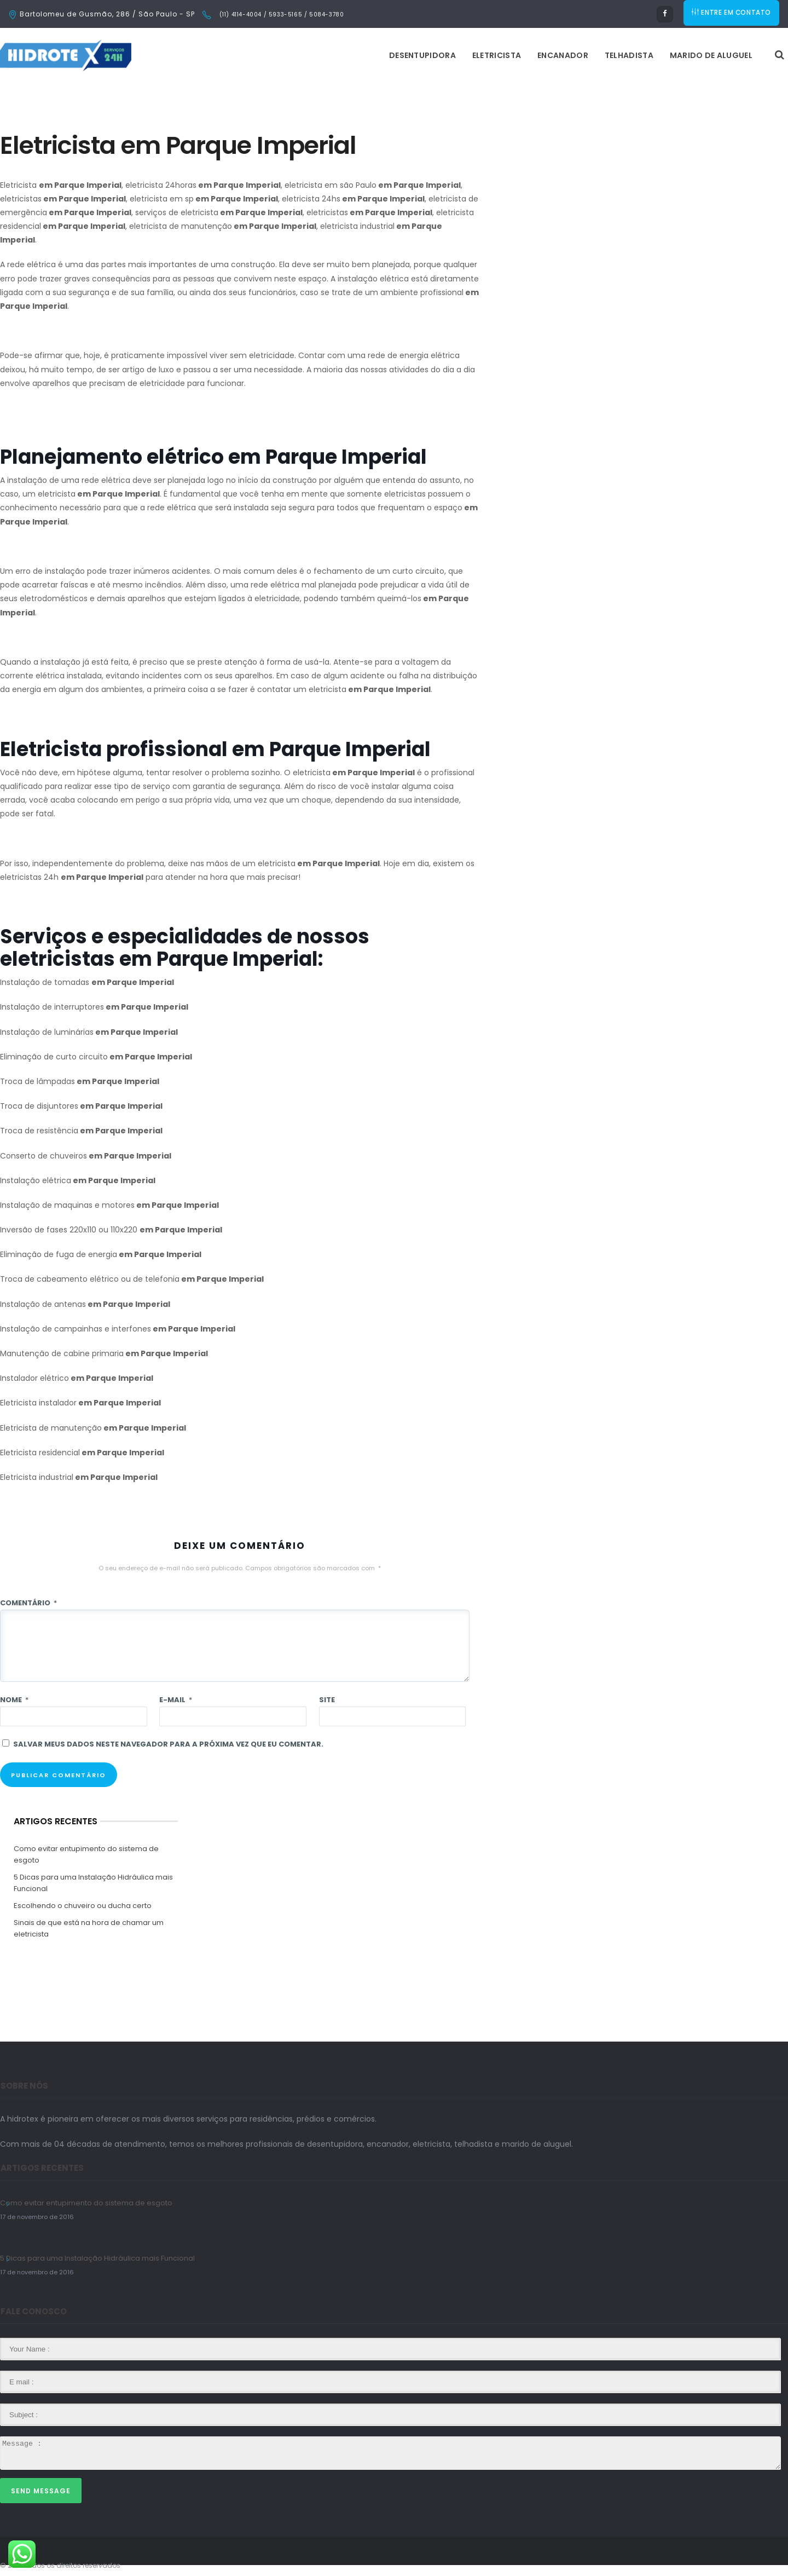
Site (327, 1700)
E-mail (175, 1700)
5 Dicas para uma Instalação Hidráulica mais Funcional (93, 1883)
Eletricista (359, 55)
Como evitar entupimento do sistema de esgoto (86, 1854)
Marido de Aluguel (573, 55)
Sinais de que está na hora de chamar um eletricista (89, 1928)
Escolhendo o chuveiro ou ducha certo (83, 1905)
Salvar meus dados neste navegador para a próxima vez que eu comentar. (168, 1744)
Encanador (425, 55)
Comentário (28, 1603)
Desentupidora (285, 55)
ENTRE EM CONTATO (732, 14)
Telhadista (491, 55)
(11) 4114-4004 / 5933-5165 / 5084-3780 (280, 14)
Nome (14, 1700)
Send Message (41, 2491)
